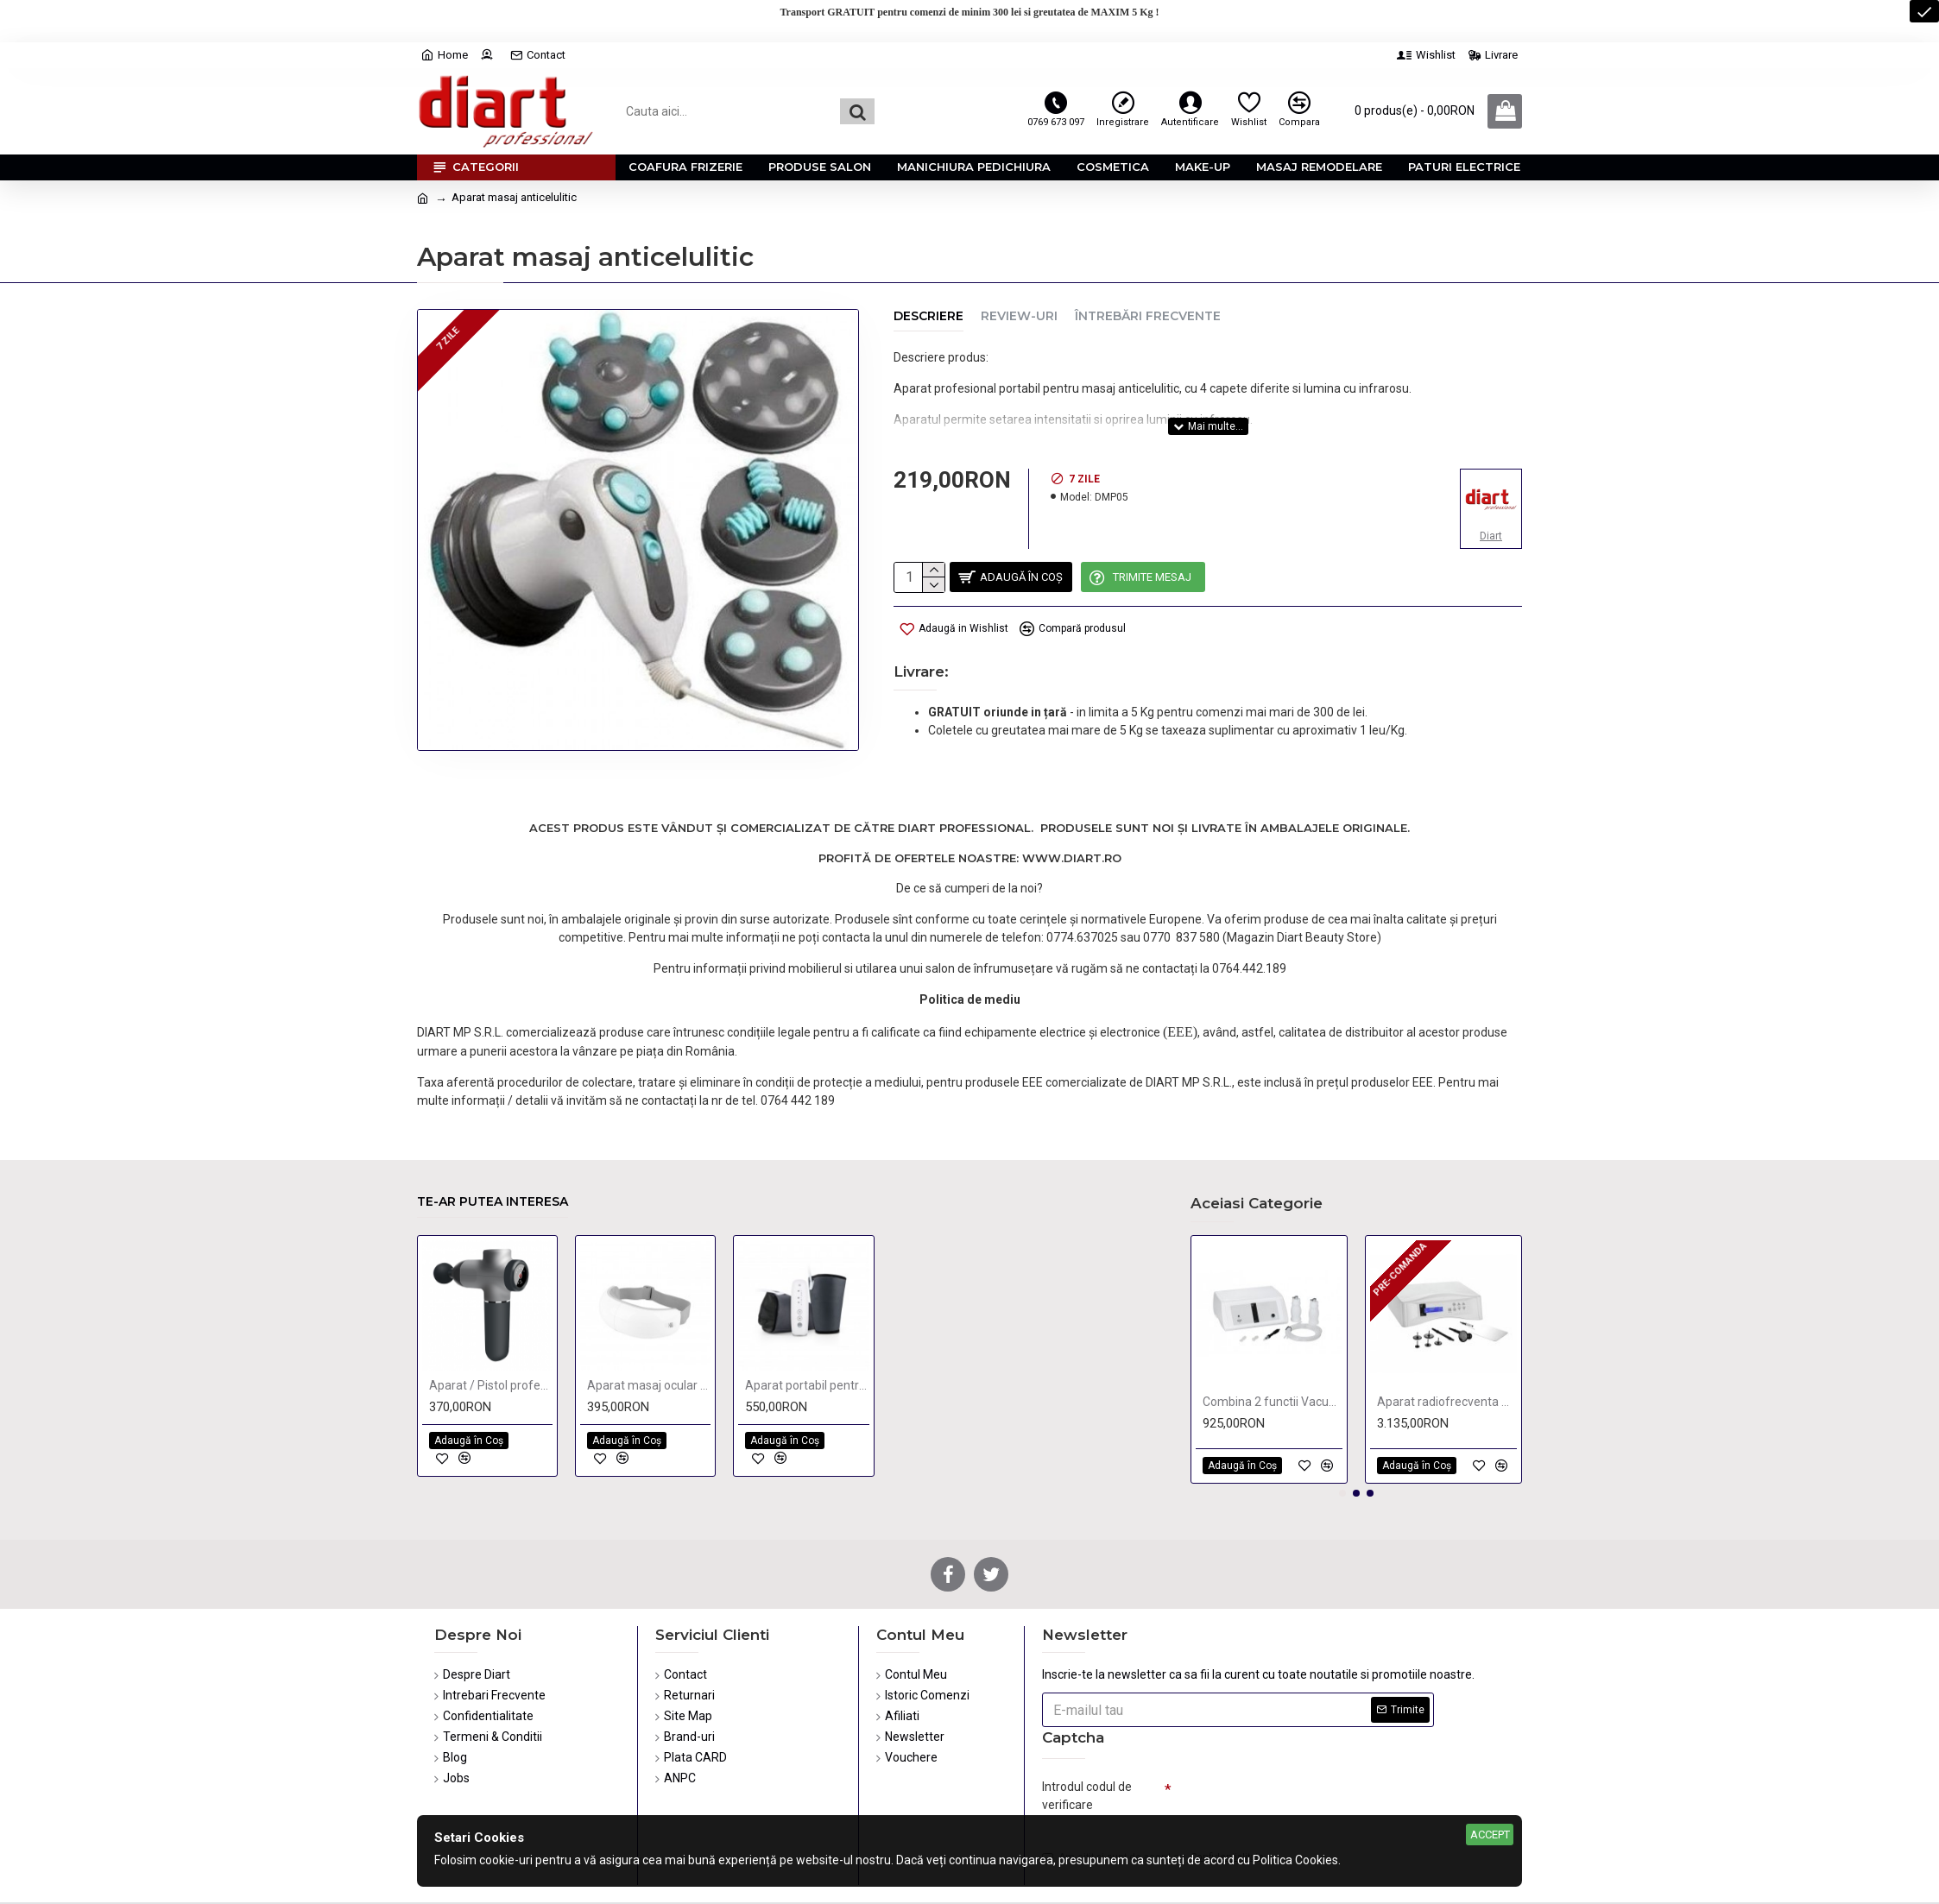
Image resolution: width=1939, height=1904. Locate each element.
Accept (1490, 1834)
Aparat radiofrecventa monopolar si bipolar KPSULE (1447, 1342)
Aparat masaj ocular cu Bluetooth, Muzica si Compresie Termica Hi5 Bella (649, 1326)
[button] (1342, 1433)
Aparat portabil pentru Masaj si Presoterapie (806, 1326)
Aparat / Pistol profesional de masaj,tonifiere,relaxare (491, 1326)
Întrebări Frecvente (1148, 316)
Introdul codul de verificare (1087, 1736)
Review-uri (1019, 316)
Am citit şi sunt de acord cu (1154, 1802)
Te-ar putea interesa (492, 1143)
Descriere (928, 316)
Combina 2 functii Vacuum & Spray (1272, 1342)
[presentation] (1292, 1743)
